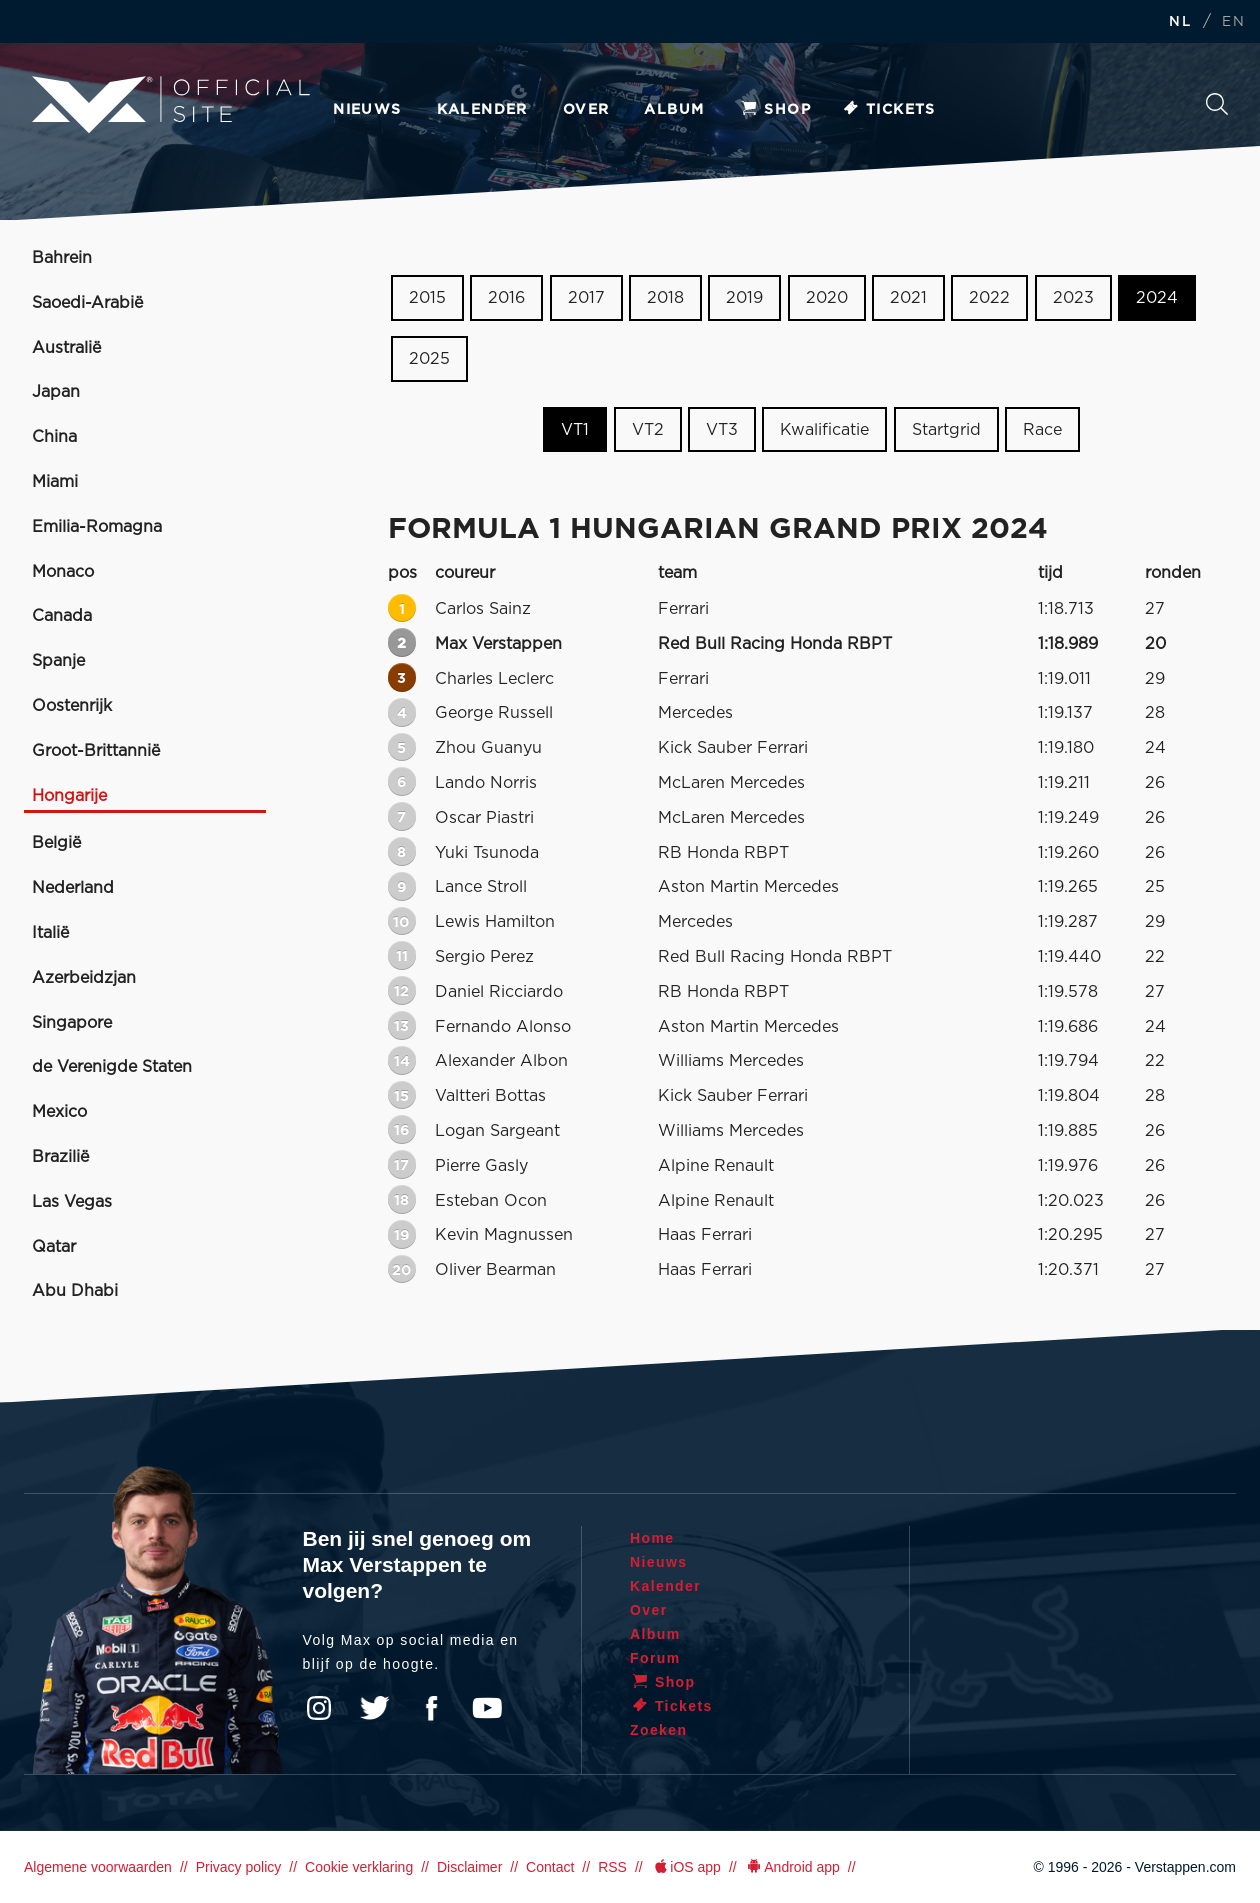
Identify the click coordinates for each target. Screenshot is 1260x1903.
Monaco (63, 572)
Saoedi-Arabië (87, 303)
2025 (429, 359)
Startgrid (946, 429)
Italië (50, 933)
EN (1233, 22)
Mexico (59, 1112)
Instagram (319, 1708)
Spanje (58, 661)
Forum (655, 1658)
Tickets (888, 110)
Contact (550, 1867)
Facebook (431, 1708)
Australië (66, 348)
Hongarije (69, 796)
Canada (62, 616)
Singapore (72, 1023)
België (56, 843)
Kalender (482, 110)
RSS (612, 1867)
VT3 (722, 429)
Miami (55, 482)
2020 (827, 298)
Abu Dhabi (75, 1291)
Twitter (375, 1708)
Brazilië (60, 1157)
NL (1180, 22)
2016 (506, 298)
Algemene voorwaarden (98, 1867)
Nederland (73, 888)
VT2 (648, 429)
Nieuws (367, 110)
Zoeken (1217, 104)
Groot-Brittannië (96, 751)
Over (586, 110)
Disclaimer (469, 1867)
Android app (792, 1867)
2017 (586, 298)
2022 (989, 298)
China (54, 437)
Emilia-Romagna (97, 527)
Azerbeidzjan (84, 978)
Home (652, 1538)
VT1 (575, 429)
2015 (427, 298)
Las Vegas (72, 1202)
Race (1042, 429)
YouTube (487, 1708)
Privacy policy (239, 1867)
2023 (1073, 298)
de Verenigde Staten (112, 1067)
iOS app (686, 1867)
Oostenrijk (72, 706)
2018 (665, 298)
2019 (744, 298)
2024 (1157, 298)
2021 (908, 298)
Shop (775, 110)
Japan (56, 392)
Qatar (54, 1247)
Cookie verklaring (359, 1867)
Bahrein (62, 258)
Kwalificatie (824, 429)
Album (674, 110)
